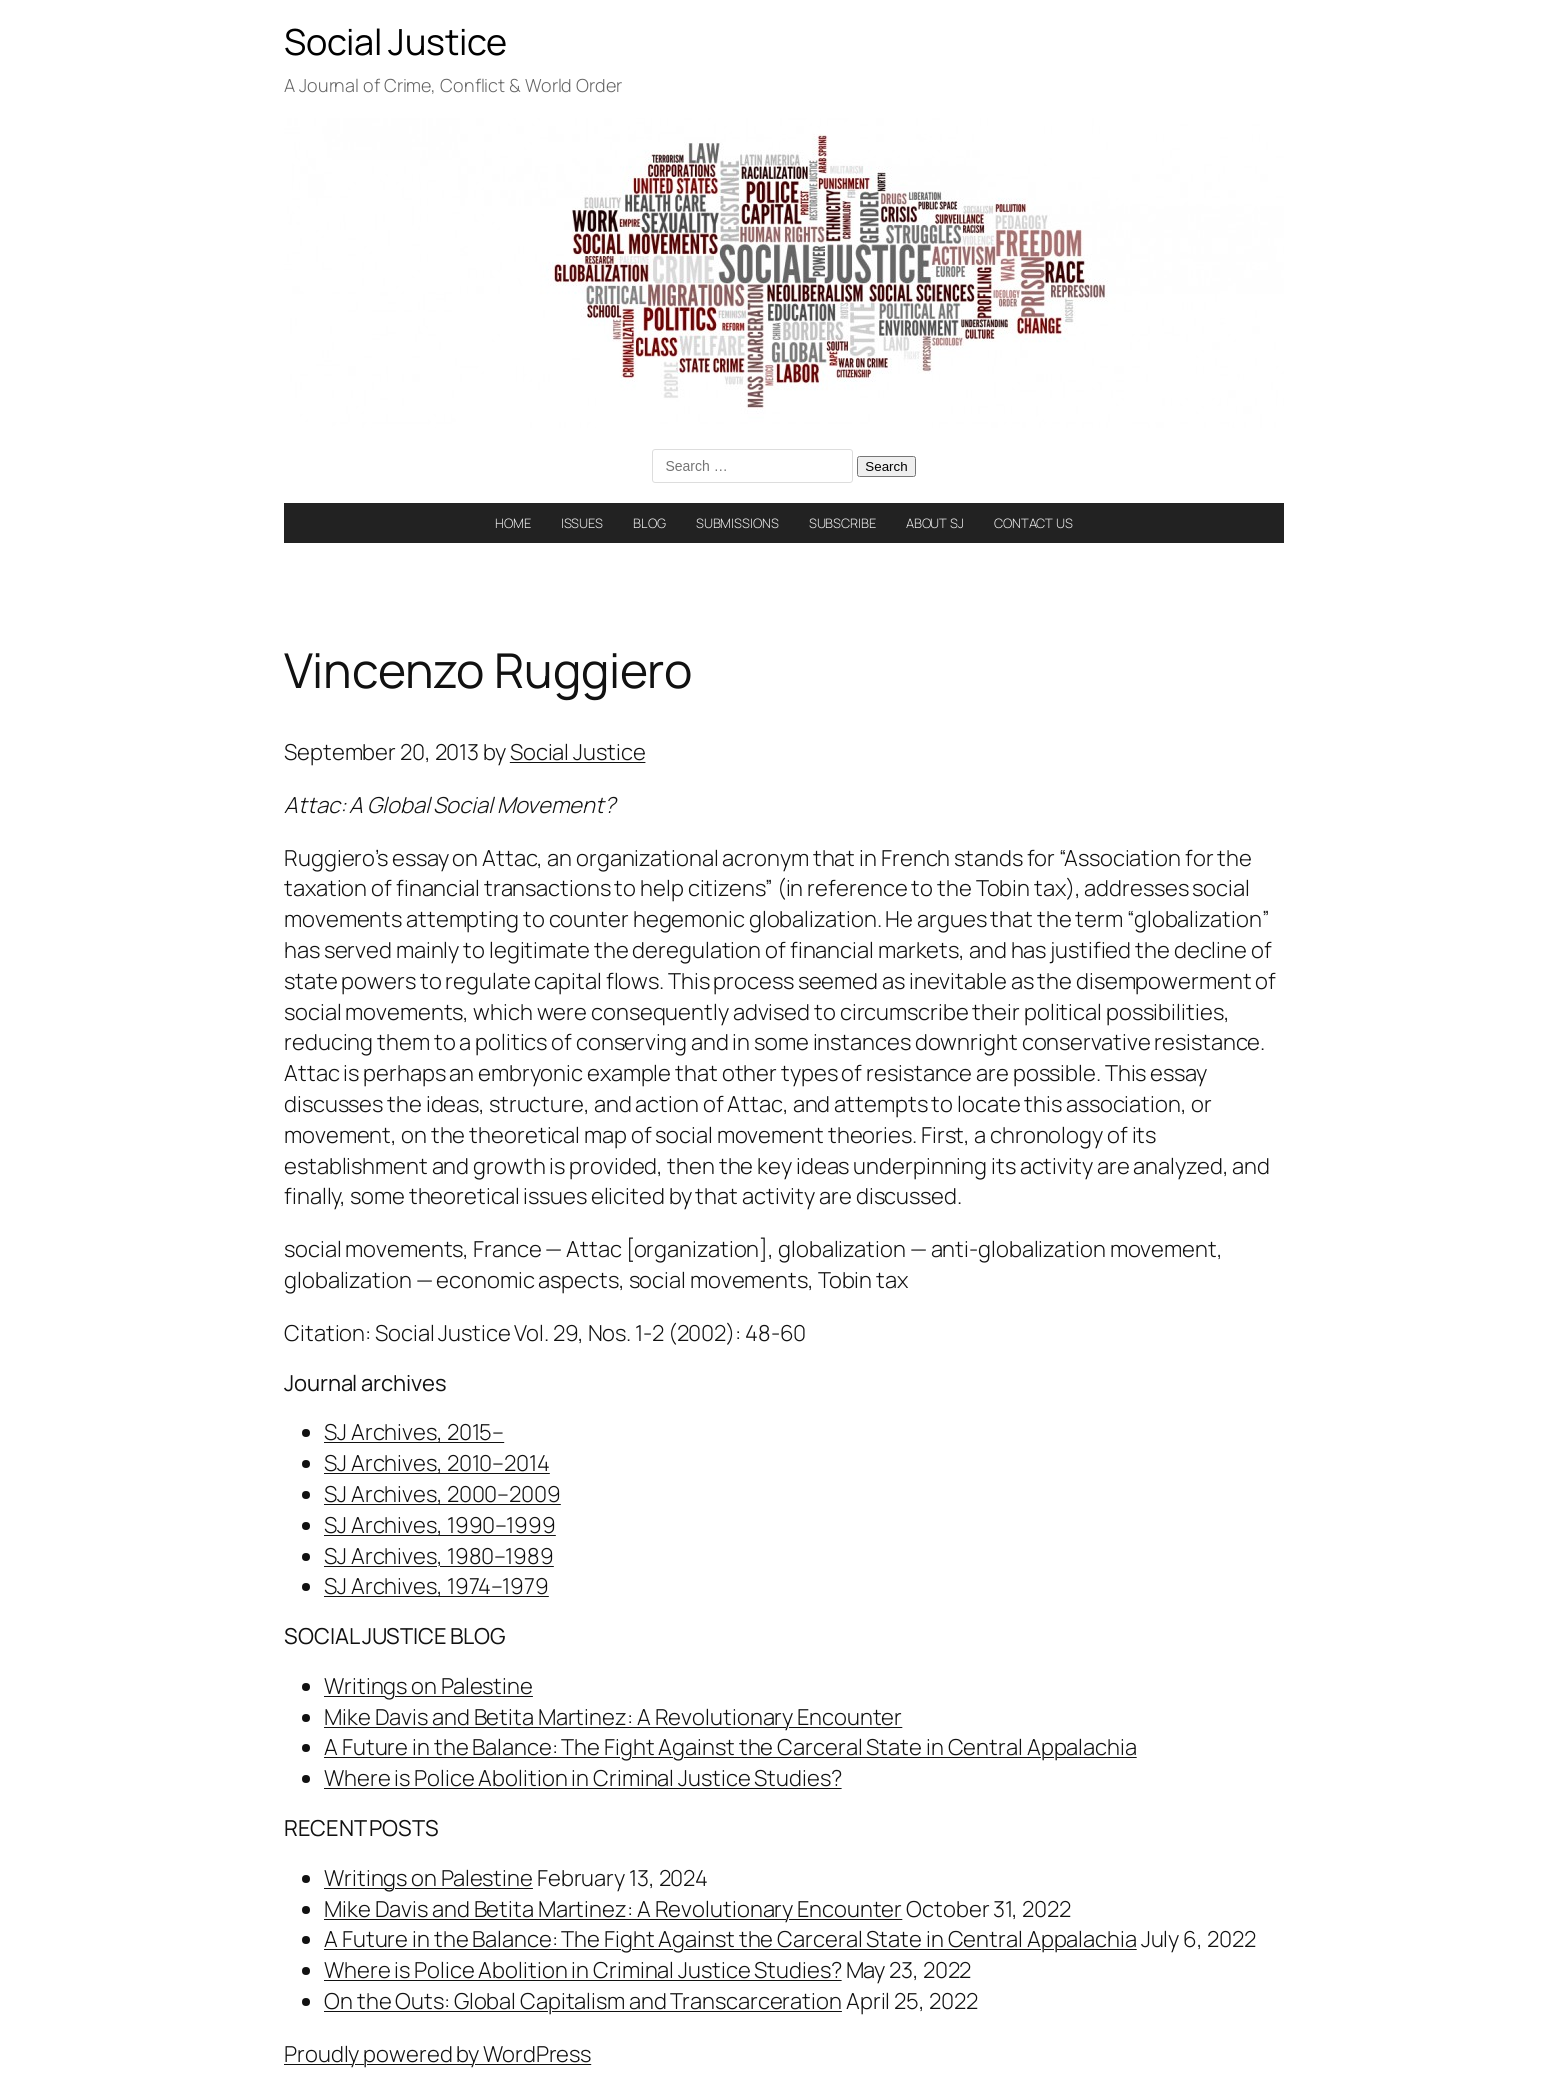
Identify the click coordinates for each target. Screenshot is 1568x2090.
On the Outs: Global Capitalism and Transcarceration (583, 2001)
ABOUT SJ (935, 523)
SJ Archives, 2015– (414, 1432)
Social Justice (395, 41)
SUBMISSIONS (737, 523)
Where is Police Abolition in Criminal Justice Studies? (583, 1778)
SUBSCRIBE (842, 523)
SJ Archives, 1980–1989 (439, 1556)
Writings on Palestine (428, 1686)
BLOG (649, 523)
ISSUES (582, 523)
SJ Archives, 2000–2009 (442, 1494)
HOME (513, 523)
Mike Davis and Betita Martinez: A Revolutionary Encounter (613, 1717)
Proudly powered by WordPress (437, 2054)
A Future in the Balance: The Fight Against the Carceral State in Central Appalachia (730, 1747)
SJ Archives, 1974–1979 (436, 1586)
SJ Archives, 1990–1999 (440, 1525)
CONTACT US (1033, 523)
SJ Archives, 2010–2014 (437, 1463)
